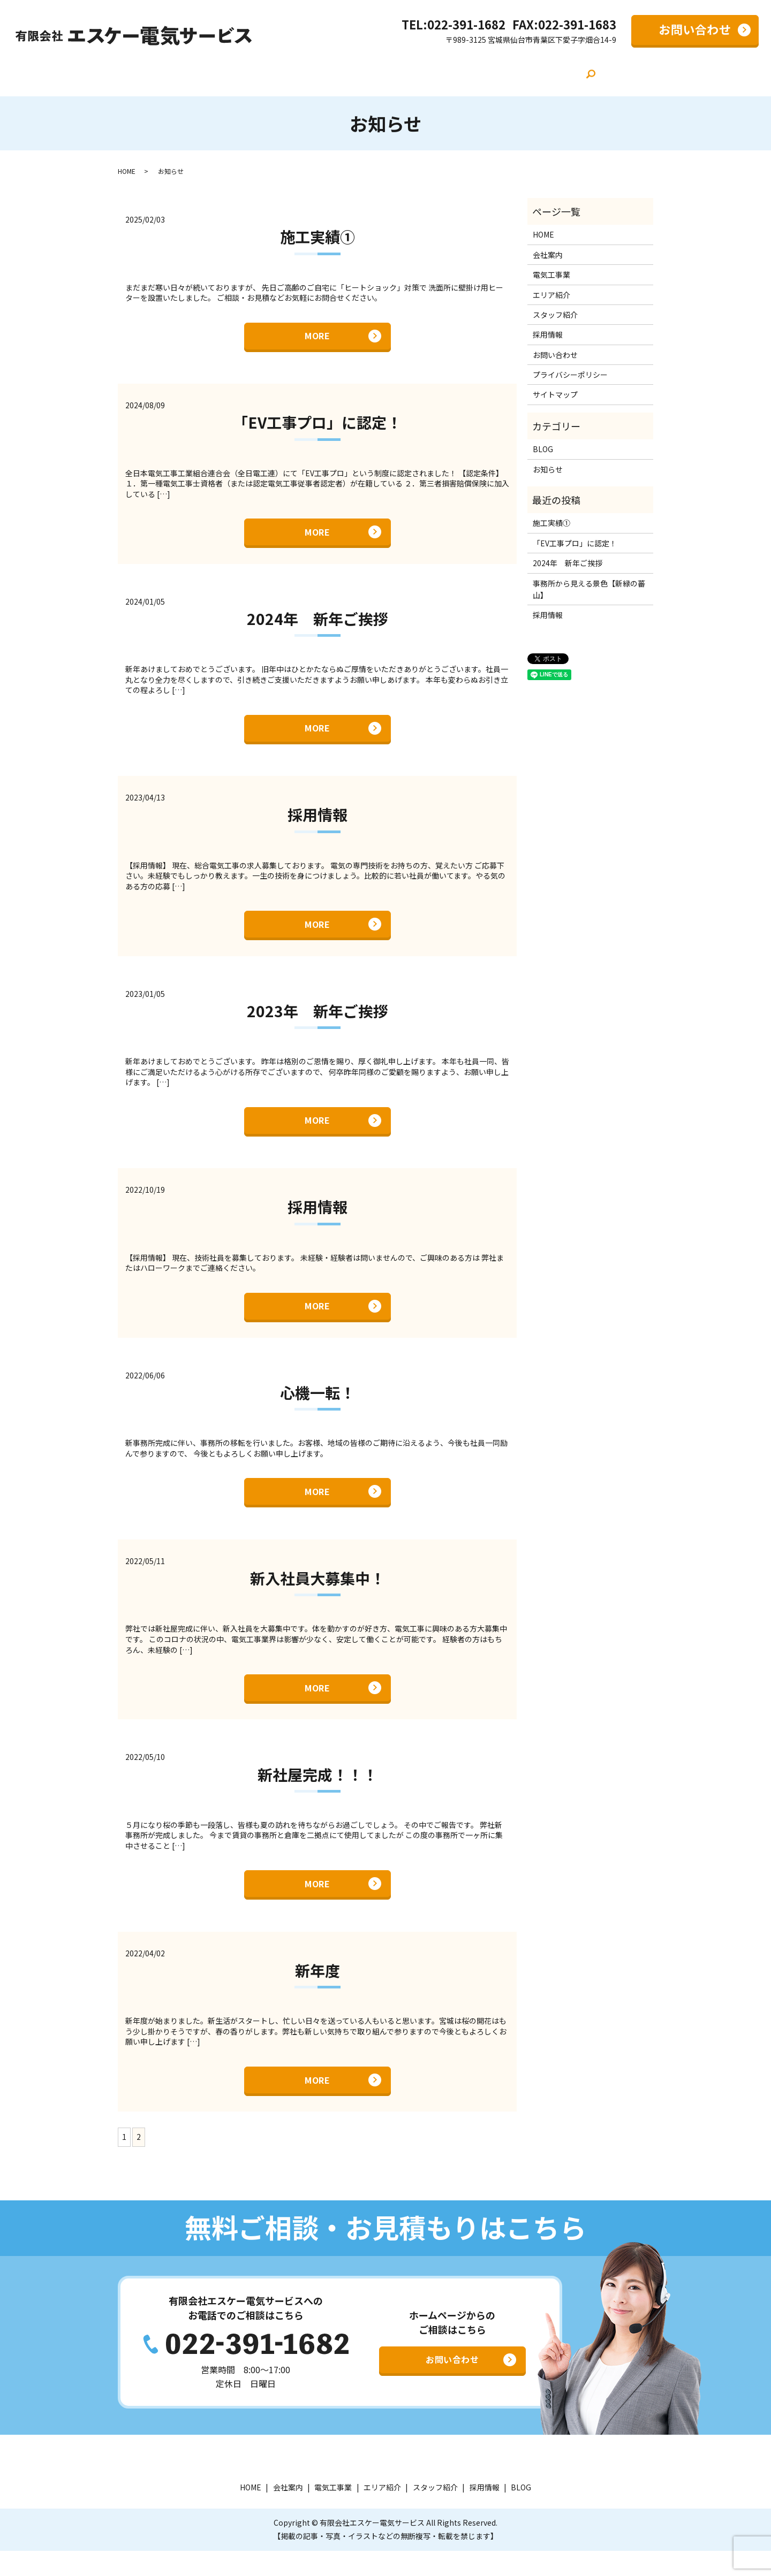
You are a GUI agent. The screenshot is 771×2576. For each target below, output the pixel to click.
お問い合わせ (695, 28)
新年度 (317, 1992)
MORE (317, 331)
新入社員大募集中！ (317, 1594)
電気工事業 (313, 72)
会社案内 (256, 72)
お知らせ (548, 464)
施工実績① (317, 232)
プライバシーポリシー (570, 370)
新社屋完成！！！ (317, 1793)
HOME (208, 72)
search (576, 73)
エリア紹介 (374, 72)
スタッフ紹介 (439, 72)
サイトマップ (555, 390)
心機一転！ (317, 1405)
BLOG (548, 72)
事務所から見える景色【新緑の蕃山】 (589, 584)
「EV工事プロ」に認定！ (317, 421)
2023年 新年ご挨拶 (317, 1018)
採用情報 (501, 72)
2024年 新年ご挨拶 (317, 620)
